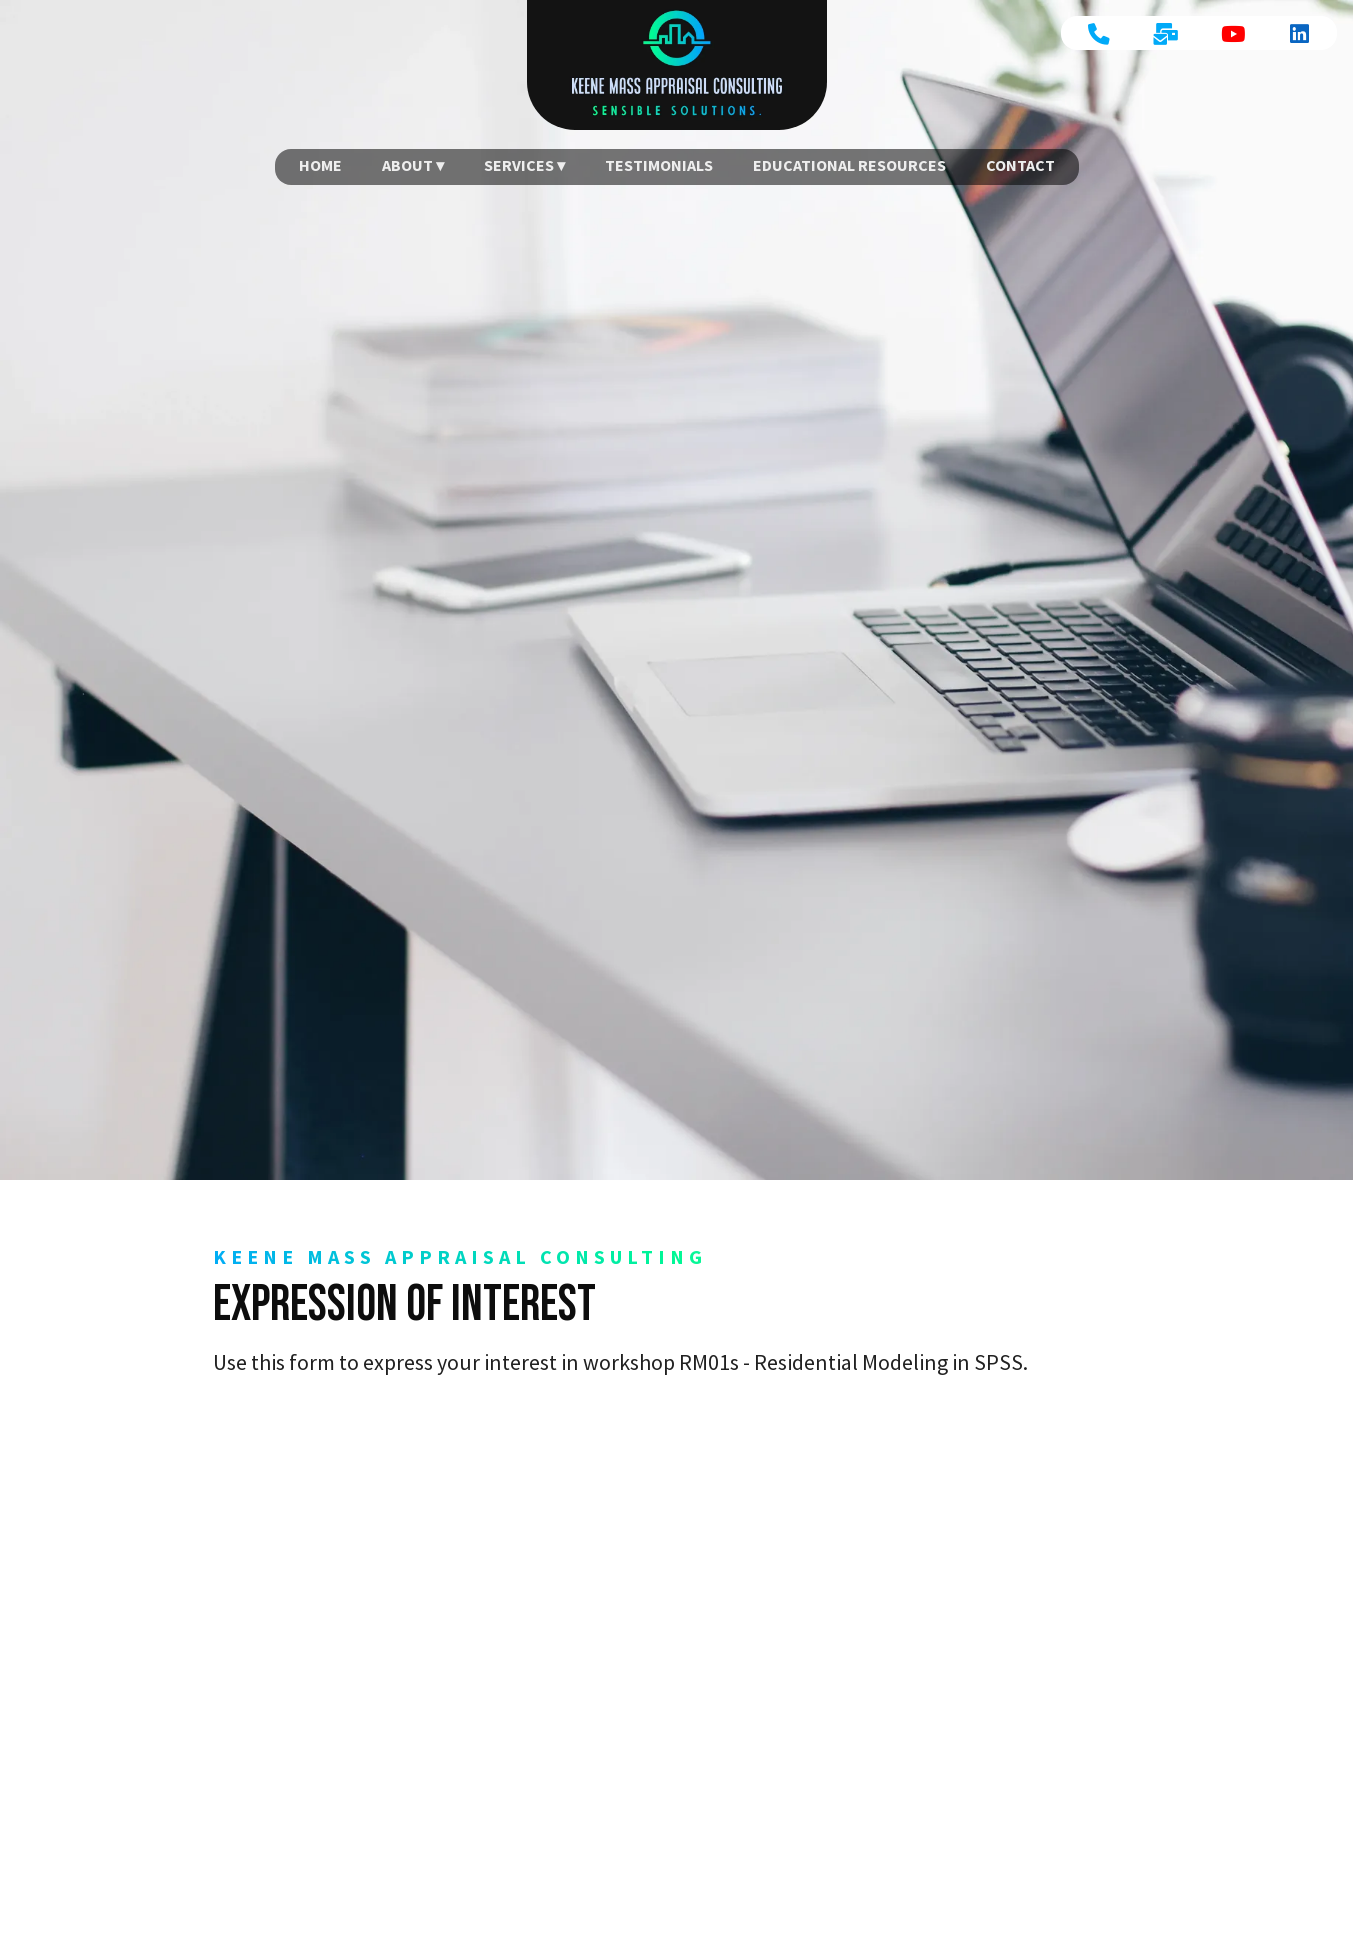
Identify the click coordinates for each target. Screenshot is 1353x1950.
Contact (1020, 165)
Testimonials (659, 165)
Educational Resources (849, 165)
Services (519, 165)
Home (320, 165)
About (407, 165)
